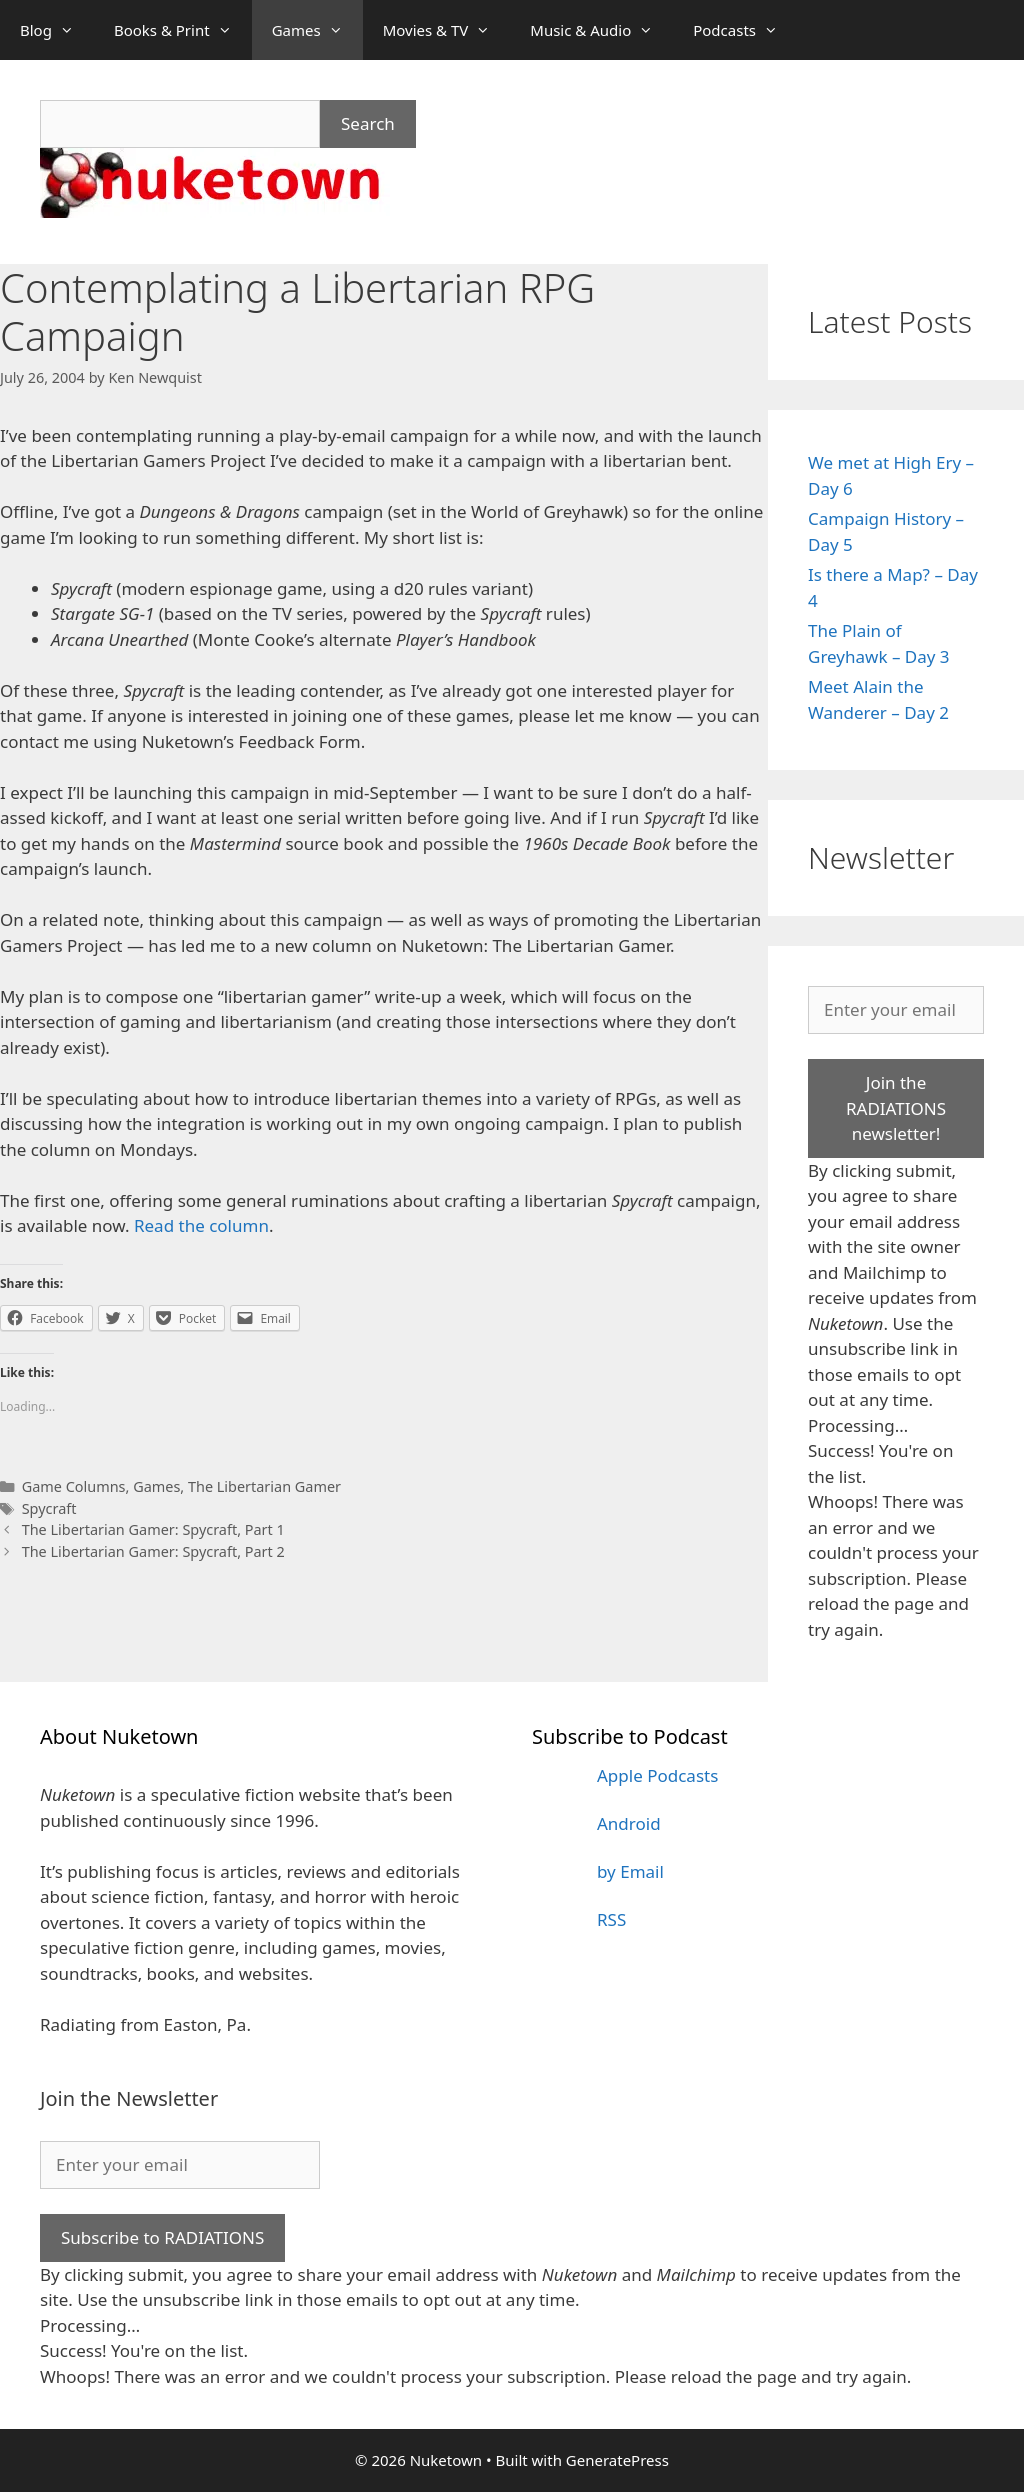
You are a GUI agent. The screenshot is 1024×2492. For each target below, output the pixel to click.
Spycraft (49, 1508)
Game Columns (74, 1486)
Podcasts (745, 30)
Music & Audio (601, 30)
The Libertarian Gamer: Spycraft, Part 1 (153, 1529)
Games (317, 30)
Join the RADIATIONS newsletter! (896, 1108)
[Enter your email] (896, 1010)
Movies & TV (447, 30)
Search (368, 123)
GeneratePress (617, 2460)
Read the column (201, 1225)
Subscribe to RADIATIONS (162, 2237)
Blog (57, 30)
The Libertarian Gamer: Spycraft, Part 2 (153, 1551)
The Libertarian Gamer (264, 1486)
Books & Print (183, 30)
